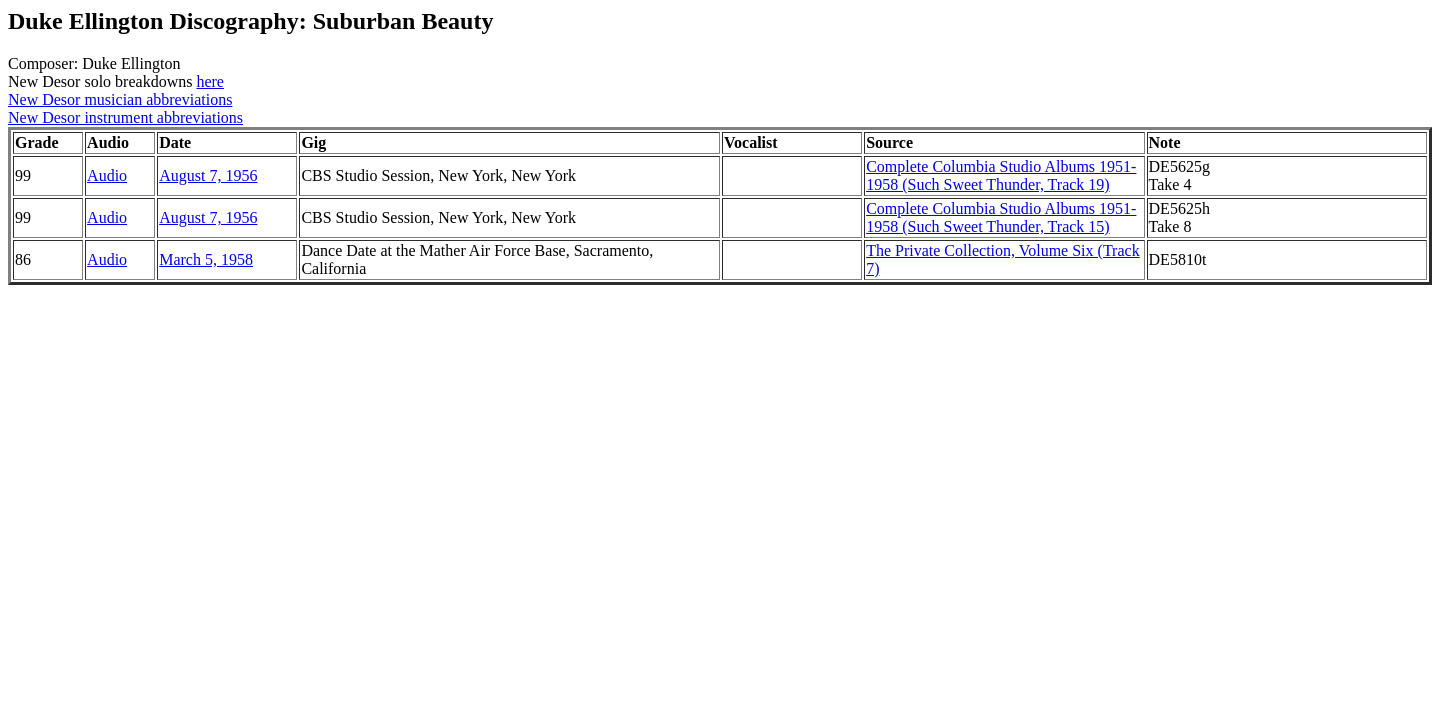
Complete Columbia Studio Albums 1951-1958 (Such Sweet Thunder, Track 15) (1001, 217)
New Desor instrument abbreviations (125, 117)
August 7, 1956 (208, 175)
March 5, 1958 (206, 259)
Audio (107, 175)
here (210, 81)
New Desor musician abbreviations (120, 99)
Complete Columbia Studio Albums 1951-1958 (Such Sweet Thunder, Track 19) (1001, 175)
